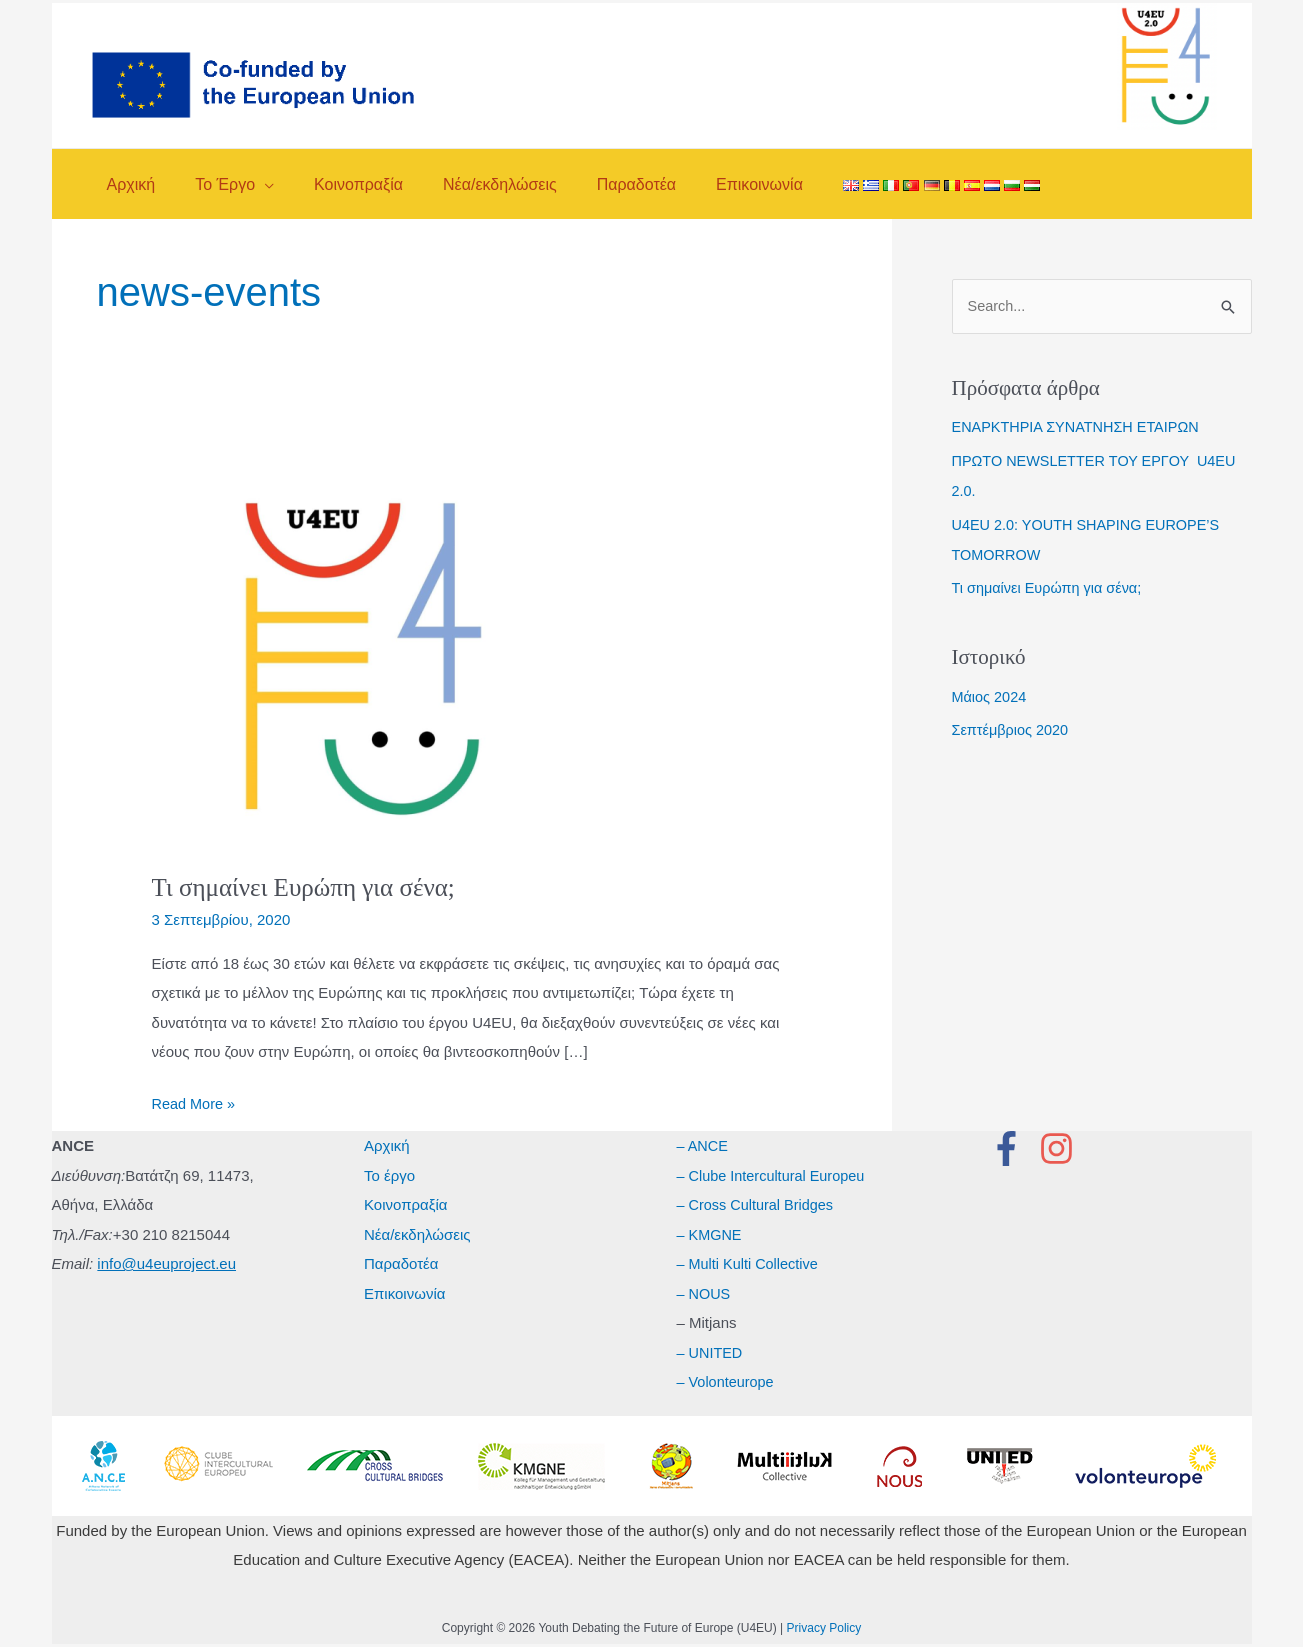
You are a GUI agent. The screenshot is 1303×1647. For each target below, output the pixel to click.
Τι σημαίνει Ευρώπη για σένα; (309, 887)
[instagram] (1062, 1148)
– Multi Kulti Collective (750, 1263)
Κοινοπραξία (405, 1204)
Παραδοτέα (401, 1263)
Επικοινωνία (404, 1293)
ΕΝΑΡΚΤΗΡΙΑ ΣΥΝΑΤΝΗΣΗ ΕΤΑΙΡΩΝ (1080, 427)
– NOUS (705, 1293)
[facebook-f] (1012, 1148)
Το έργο (389, 1175)
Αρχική (387, 1145)
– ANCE (703, 1145)
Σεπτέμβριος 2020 (1012, 730)
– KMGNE (711, 1234)
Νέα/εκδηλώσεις (417, 1234)
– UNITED (711, 1352)
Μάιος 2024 (991, 697)
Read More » (195, 1104)
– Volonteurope (727, 1381)
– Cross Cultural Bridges (758, 1204)
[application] (252, 184)
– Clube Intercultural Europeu (774, 1175)
